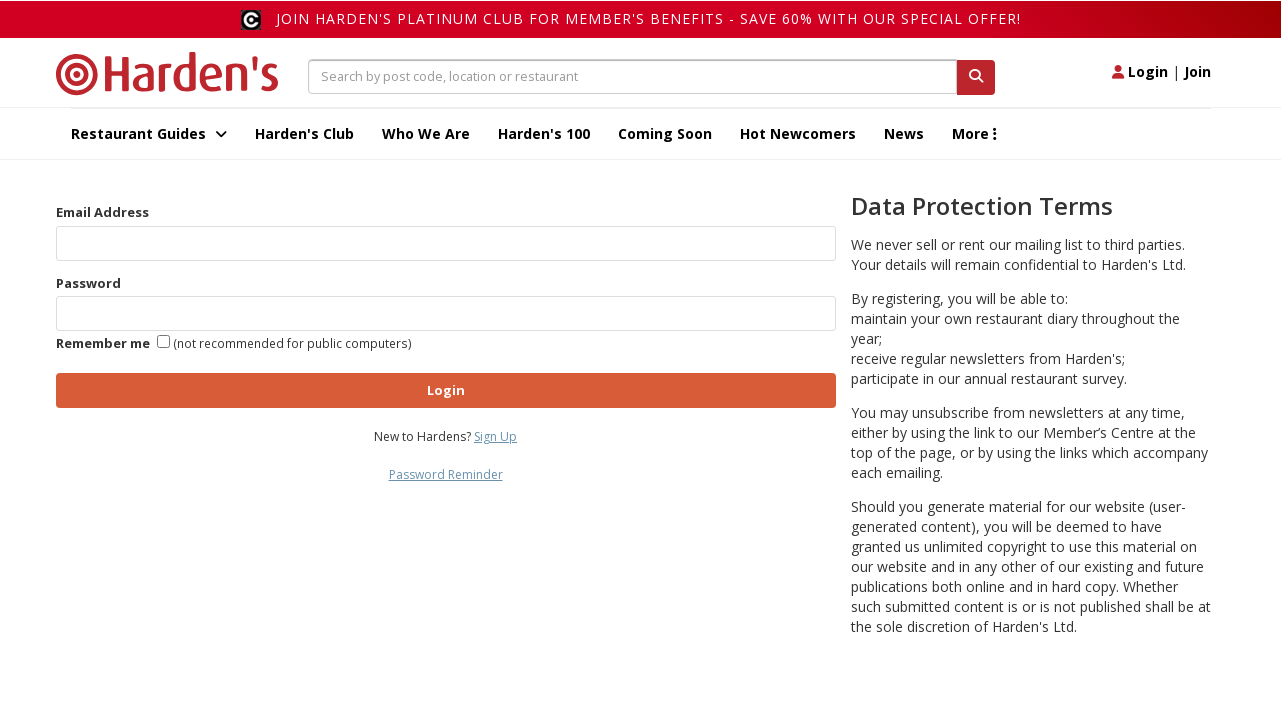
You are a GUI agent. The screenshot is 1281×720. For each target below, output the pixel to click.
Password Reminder (446, 474)
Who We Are (426, 133)
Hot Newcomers (798, 133)
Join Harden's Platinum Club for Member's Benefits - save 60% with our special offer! (648, 18)
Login (1140, 71)
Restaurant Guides (149, 133)
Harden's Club (304, 133)
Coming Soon (665, 133)
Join (1197, 71)
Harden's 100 (544, 133)
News (904, 133)
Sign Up (495, 436)
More (974, 133)
